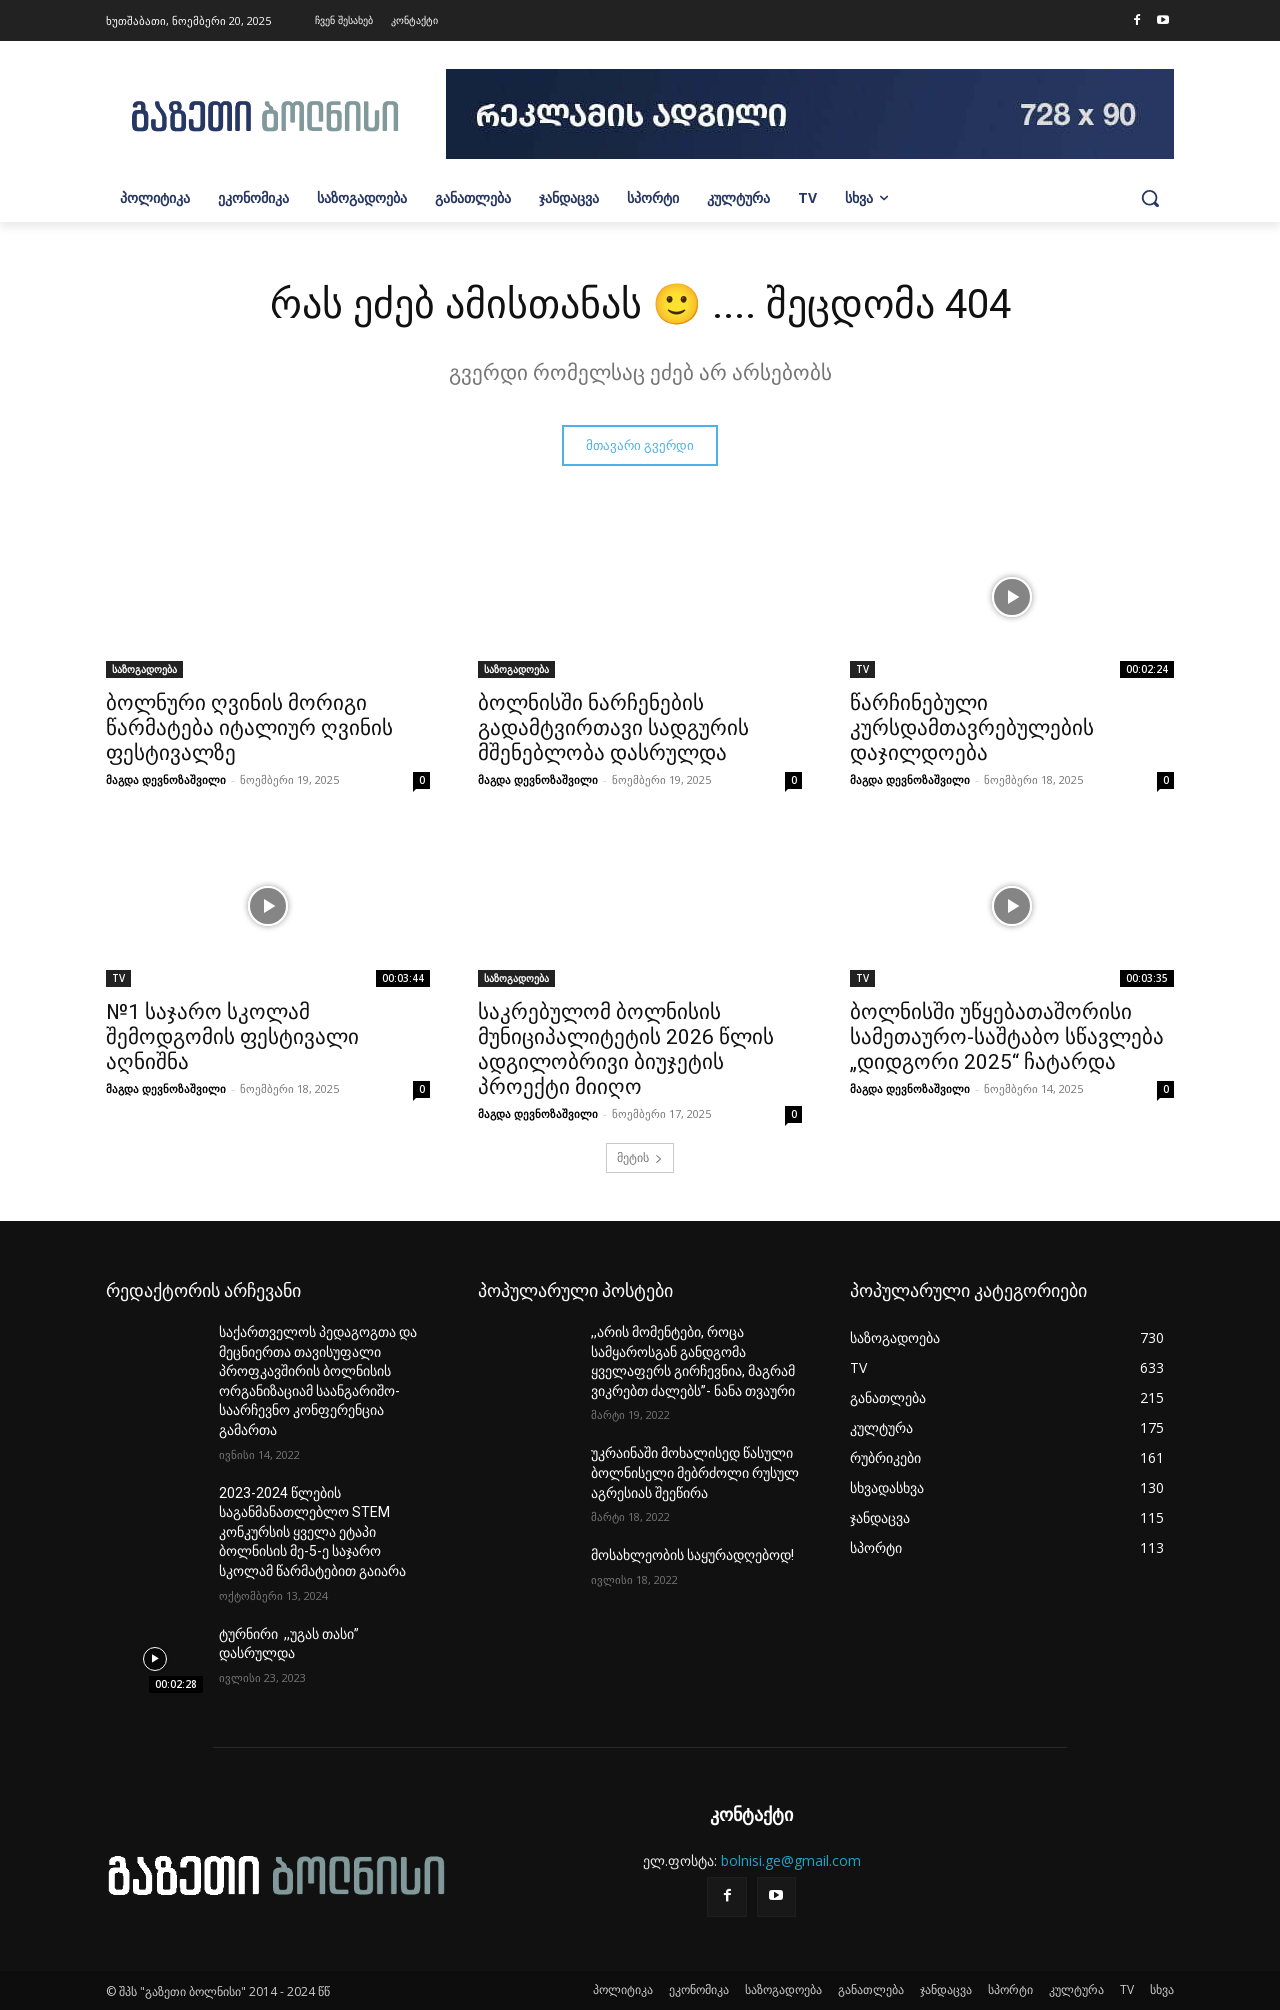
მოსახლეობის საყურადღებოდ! (692, 1555)
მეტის (640, 1157)
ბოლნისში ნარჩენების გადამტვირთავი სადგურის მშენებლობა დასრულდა (613, 728)
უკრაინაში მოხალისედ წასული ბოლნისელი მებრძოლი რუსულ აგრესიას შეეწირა (695, 1472)
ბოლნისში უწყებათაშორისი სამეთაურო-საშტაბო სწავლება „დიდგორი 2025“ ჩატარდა (1007, 1037)
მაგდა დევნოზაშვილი (166, 779)
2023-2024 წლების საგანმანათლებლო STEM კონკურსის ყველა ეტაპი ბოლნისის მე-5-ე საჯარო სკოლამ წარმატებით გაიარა (312, 1532)
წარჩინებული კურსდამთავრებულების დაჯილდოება (972, 728)
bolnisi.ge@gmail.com (791, 1860)
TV (862, 669)
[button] (1150, 198)
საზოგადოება (144, 669)
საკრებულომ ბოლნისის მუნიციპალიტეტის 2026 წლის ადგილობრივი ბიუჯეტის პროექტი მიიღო (626, 1049)
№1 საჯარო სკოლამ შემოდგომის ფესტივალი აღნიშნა (232, 1037)
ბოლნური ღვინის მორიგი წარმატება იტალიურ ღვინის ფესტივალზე (249, 728)
